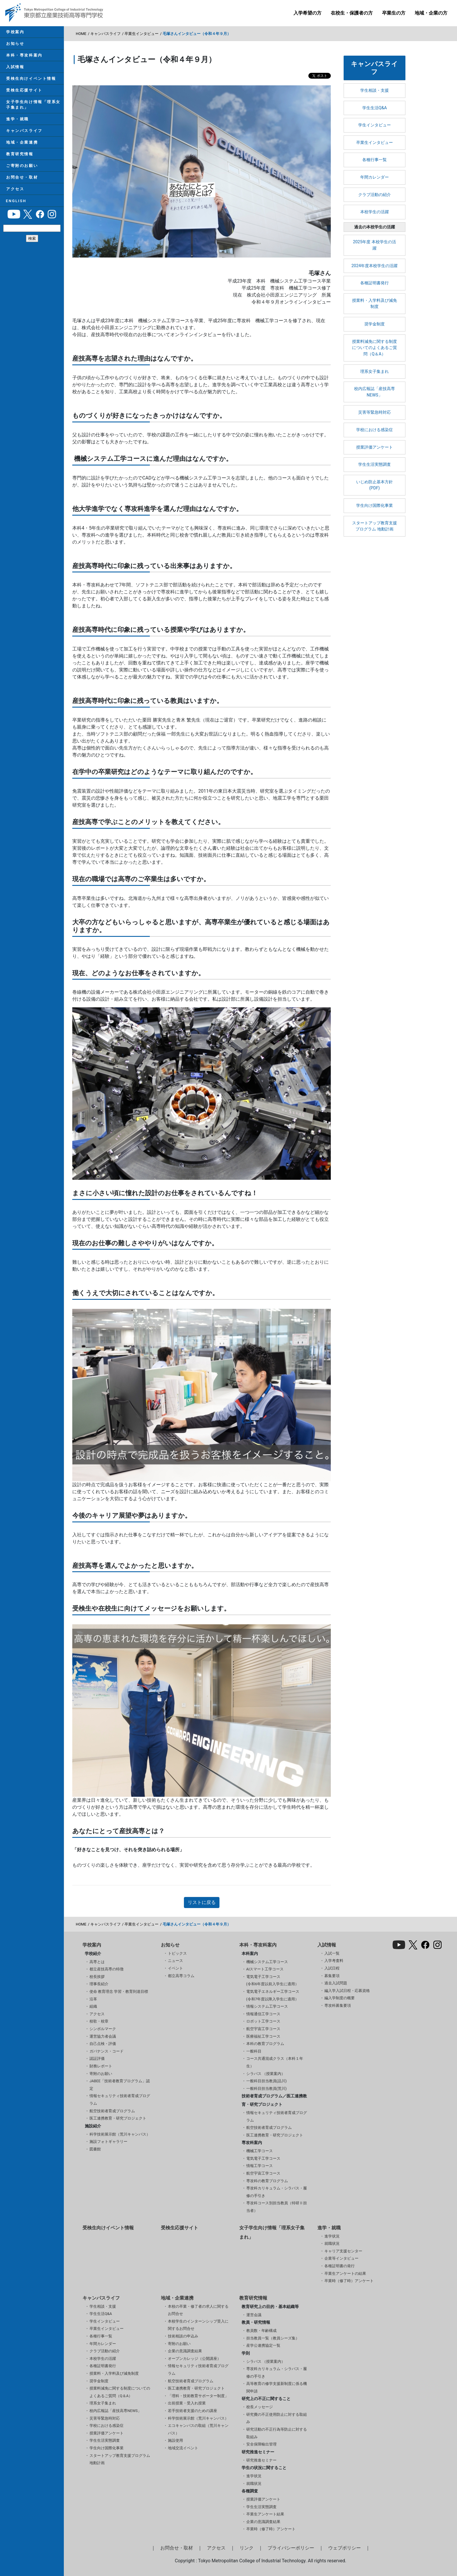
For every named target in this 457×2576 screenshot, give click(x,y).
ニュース (175, 1960)
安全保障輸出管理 (261, 2444)
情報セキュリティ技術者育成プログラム (119, 2100)
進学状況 (332, 2236)
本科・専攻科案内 (24, 56)
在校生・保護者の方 (352, 13)
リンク (247, 2548)
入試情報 (15, 68)
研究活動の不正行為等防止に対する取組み (276, 2433)
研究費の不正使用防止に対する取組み (276, 2418)
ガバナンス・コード (106, 2051)
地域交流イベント (183, 2448)
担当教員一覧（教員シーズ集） (272, 2338)
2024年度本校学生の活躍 (374, 265)
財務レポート (100, 2066)
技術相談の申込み (183, 2336)
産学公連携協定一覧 (263, 2345)
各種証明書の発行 (339, 2266)
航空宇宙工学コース (263, 2029)
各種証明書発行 (374, 283)
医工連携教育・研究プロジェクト (117, 2118)
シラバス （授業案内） (265, 2073)
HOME (81, 33)
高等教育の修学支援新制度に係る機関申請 (276, 2387)
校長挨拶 (97, 1976)
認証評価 (97, 2058)
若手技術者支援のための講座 (192, 2411)
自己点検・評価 (102, 2043)
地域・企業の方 (431, 13)
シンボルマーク (102, 2029)
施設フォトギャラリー (108, 2141)
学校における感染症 (374, 429)
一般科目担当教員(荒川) (266, 2088)
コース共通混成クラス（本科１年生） (274, 2062)
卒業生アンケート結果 (265, 2514)
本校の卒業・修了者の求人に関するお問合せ (198, 2310)
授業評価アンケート (374, 447)
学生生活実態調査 (374, 464)
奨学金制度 (374, 324)
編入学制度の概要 (339, 1998)
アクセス (15, 194)
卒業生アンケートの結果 (345, 2273)
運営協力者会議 (102, 2036)
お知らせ (15, 44)
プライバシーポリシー (291, 2548)
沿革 (93, 1999)
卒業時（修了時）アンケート (349, 2281)
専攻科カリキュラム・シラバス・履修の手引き (276, 2192)
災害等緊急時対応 (374, 412)
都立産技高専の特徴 (106, 1969)
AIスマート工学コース (265, 1969)
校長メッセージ (259, 2407)
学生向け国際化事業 (374, 505)
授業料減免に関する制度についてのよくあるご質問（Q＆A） (374, 348)
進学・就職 (17, 122)
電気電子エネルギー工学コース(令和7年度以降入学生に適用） (272, 1995)
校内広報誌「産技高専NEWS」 (374, 392)
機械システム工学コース (267, 1962)
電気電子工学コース (263, 2158)
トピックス (177, 1953)
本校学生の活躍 (374, 211)
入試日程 (332, 1968)
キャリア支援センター (343, 2251)
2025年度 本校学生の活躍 (374, 245)
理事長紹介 (98, 1984)
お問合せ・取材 (22, 181)
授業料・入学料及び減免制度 (374, 303)
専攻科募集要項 (337, 2005)
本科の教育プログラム (265, 2043)
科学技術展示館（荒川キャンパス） (119, 2134)
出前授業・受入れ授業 (187, 2403)
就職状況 (332, 2243)
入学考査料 (333, 1960)
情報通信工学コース (263, 2014)
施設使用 (175, 2440)
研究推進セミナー (261, 2460)
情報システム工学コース (267, 2006)
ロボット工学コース (263, 2021)
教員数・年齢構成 (261, 2330)
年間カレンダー (374, 177)
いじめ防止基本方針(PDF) (374, 485)
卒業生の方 (393, 13)
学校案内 (15, 32)
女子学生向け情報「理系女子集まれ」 (33, 107)
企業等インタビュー (341, 2258)
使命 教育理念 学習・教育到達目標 (118, 1991)
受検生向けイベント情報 (31, 80)
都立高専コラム (181, 1976)
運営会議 (253, 2315)
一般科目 (253, 2051)
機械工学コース (259, 2151)
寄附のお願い (100, 2073)
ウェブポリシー (344, 2548)
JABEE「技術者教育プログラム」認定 (119, 2085)
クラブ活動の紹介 (374, 194)
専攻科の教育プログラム (267, 2181)
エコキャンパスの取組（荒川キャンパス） (198, 2429)
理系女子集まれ (374, 371)
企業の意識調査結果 (185, 2351)
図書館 (95, 2149)
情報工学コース (259, 2166)
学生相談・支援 (374, 90)
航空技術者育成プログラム (112, 2111)
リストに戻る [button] (202, 1902)
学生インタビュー (374, 125)
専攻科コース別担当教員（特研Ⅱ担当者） (276, 2207)
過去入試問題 (335, 1983)
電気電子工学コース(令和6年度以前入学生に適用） (272, 1980)
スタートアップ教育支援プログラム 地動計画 (374, 526)
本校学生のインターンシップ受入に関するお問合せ (198, 2325)
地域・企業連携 (22, 146)
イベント (175, 1968)
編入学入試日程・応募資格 (347, 1990)
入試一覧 (332, 1953)
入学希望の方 (307, 13)
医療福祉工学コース (263, 2036)
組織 (93, 2006)
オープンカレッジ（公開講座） (194, 2358)
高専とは (97, 1962)
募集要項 (332, 1976)
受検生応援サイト (24, 92)
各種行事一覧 (374, 159)
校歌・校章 (98, 2021)
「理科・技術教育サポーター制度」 (198, 2396)
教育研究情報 (19, 158)
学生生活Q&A (374, 107)
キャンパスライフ (24, 134)
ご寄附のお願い (22, 169)
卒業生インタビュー (141, 33)
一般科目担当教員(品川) (266, 2081)
